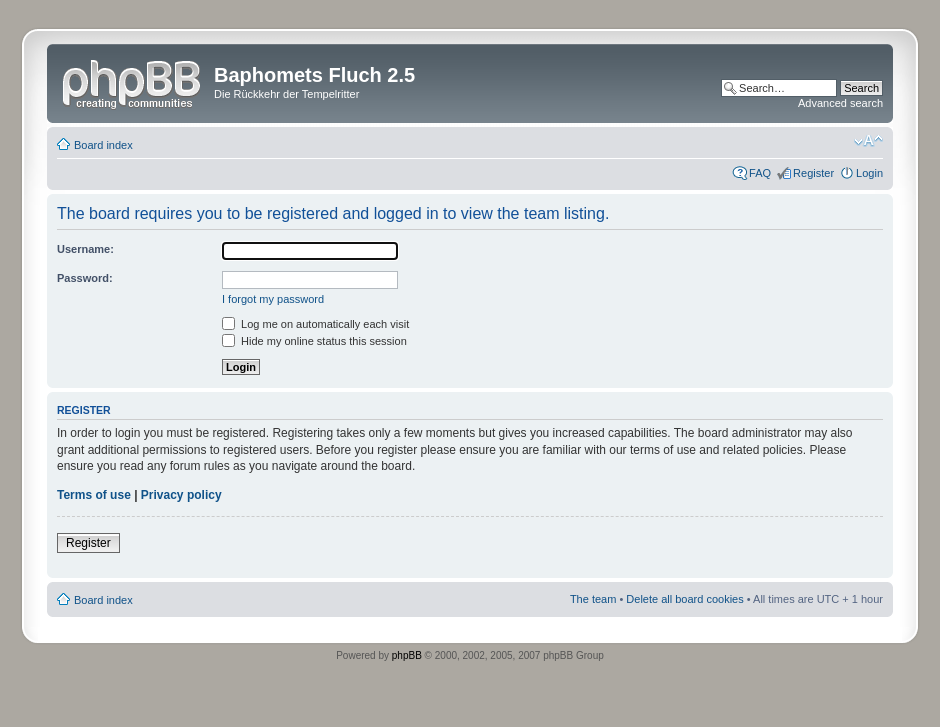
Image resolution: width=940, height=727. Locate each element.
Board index (103, 145)
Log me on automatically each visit (315, 324)
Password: (85, 278)
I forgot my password (273, 299)
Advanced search (840, 103)
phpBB (407, 655)
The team (593, 599)
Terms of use (94, 495)
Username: (85, 249)
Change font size (868, 141)
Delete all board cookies (684, 599)
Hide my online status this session (314, 341)
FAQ (760, 173)
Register (813, 173)
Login (869, 173)
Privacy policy (181, 495)
